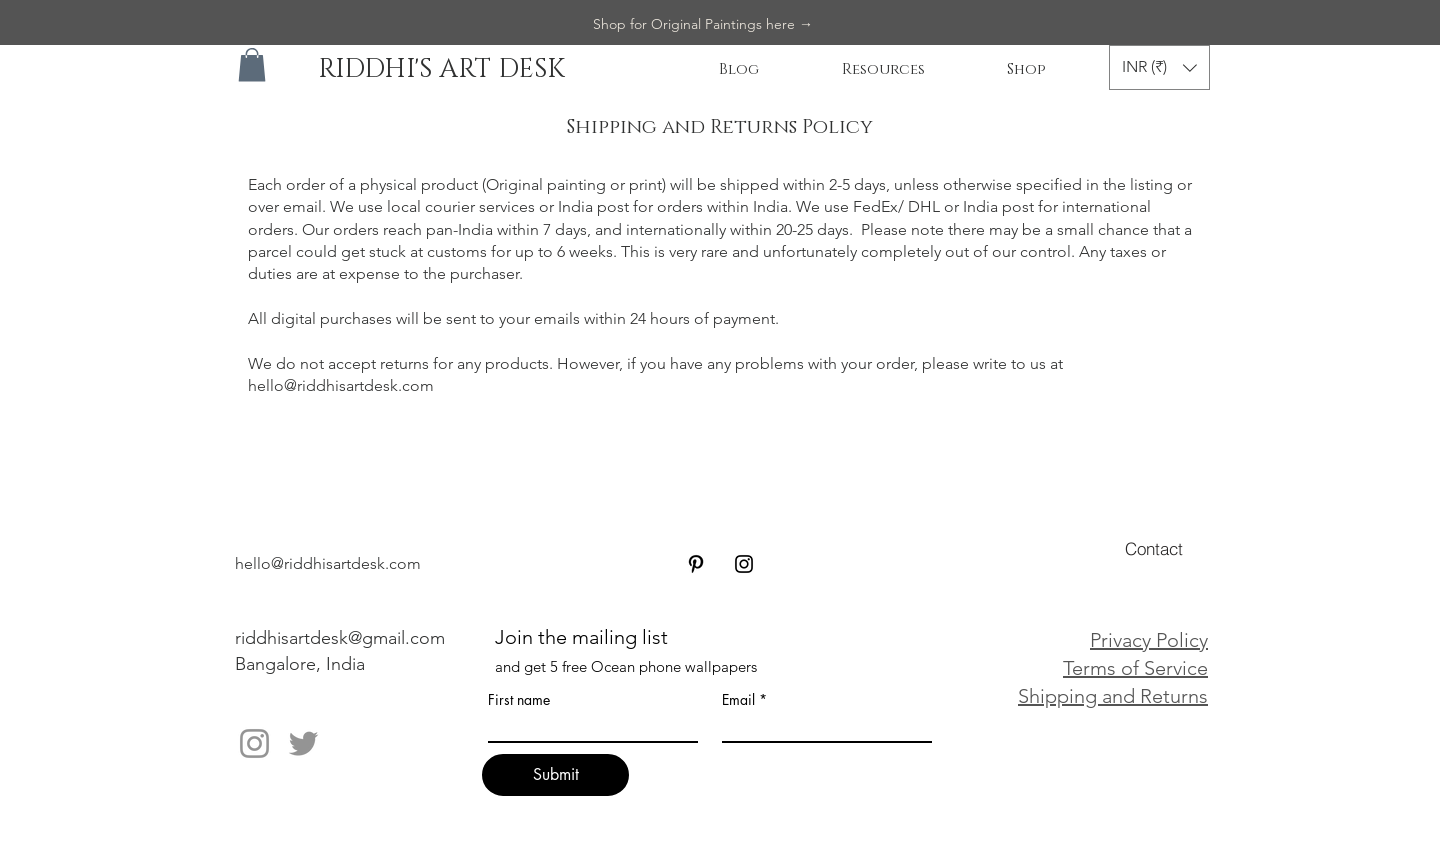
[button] (252, 64)
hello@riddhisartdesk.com (341, 385)
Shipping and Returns (1113, 696)
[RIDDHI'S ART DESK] (441, 70)
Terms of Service (1135, 668)
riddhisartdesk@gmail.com (340, 638)
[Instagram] (254, 743)
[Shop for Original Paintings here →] (703, 25)
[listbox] (1159, 67)
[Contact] (1154, 548)
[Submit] (555, 775)
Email (738, 700)
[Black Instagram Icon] (744, 564)
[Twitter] (303, 743)
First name (519, 700)
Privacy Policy (1149, 640)
